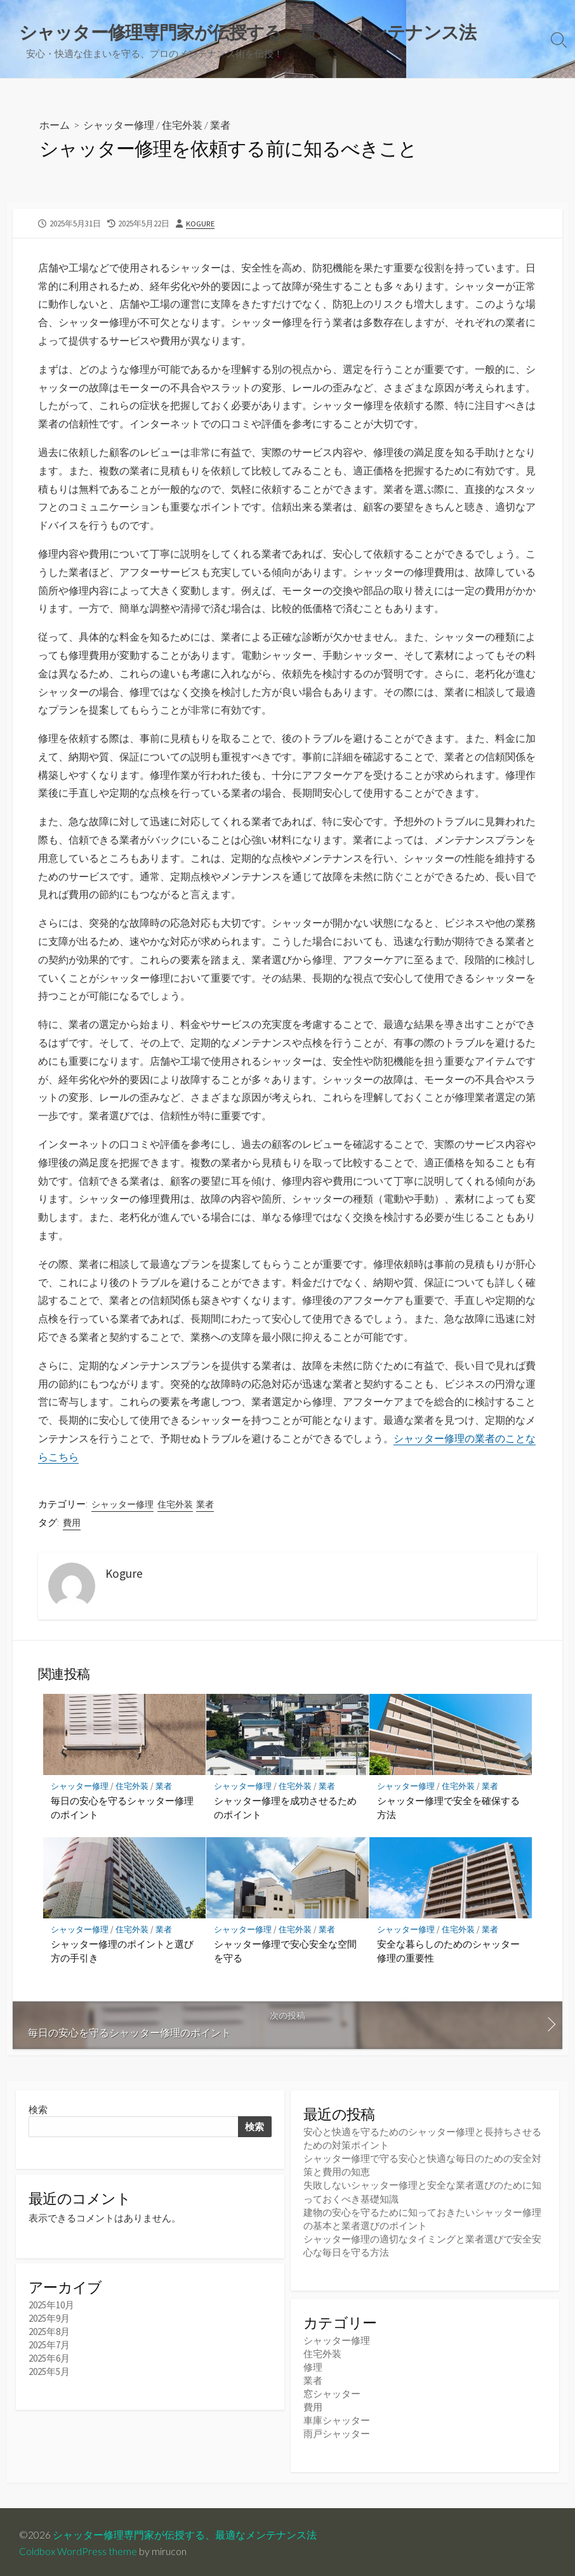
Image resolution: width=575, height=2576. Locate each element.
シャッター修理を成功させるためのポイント (285, 1807)
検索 (38, 2110)
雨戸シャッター (336, 2433)
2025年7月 (49, 2348)
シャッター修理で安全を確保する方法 (448, 1807)
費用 (72, 1522)
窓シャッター (331, 2392)
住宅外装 (182, 125)
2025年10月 (51, 2308)
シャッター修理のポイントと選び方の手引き (122, 1951)
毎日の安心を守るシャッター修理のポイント (122, 1807)
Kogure (200, 223)
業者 (220, 125)
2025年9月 (49, 2321)
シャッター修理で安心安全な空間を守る (285, 1951)
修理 (312, 2366)
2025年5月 (49, 2375)
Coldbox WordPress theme (78, 2548)
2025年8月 (49, 2335)
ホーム (54, 125)
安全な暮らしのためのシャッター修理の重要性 (448, 1951)
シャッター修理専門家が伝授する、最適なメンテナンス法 (185, 2533)
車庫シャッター (336, 2419)
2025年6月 (49, 2361)
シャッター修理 (118, 125)
